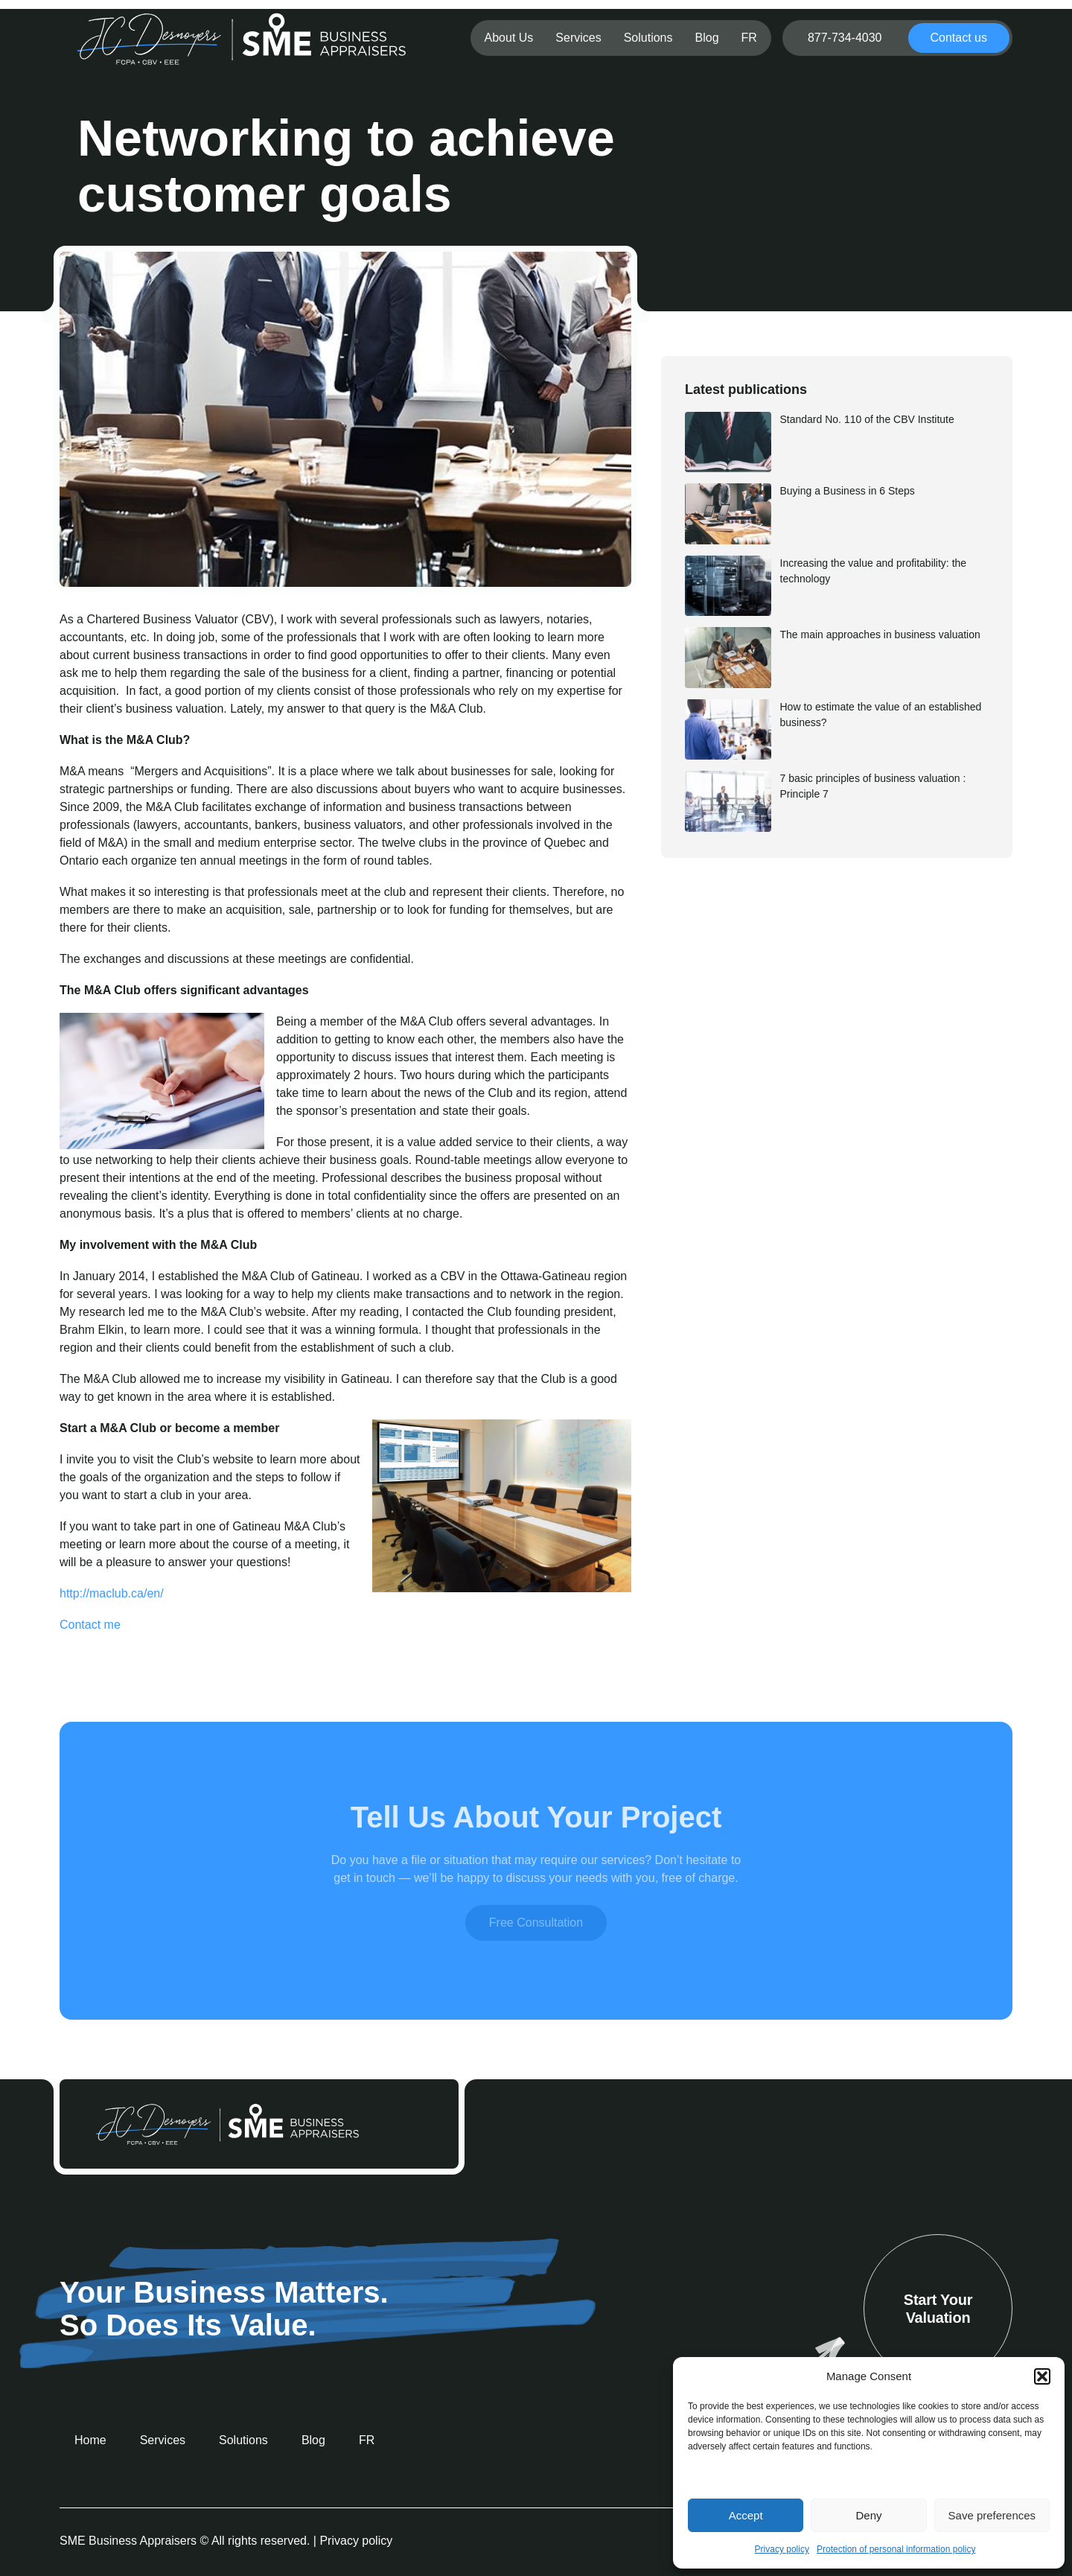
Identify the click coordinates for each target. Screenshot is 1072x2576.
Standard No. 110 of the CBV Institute (867, 419)
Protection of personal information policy (896, 2549)
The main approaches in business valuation (880, 634)
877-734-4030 (845, 37)
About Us (509, 37)
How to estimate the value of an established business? (881, 714)
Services (578, 37)
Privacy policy (782, 2549)
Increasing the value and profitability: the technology (873, 571)
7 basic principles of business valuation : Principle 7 (873, 786)
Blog (707, 37)
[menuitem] (749, 38)
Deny (868, 2515)
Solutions (648, 37)
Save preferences (992, 2515)
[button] (1042, 2376)
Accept (746, 2515)
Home (90, 2440)
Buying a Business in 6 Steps (847, 491)
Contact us (959, 37)
